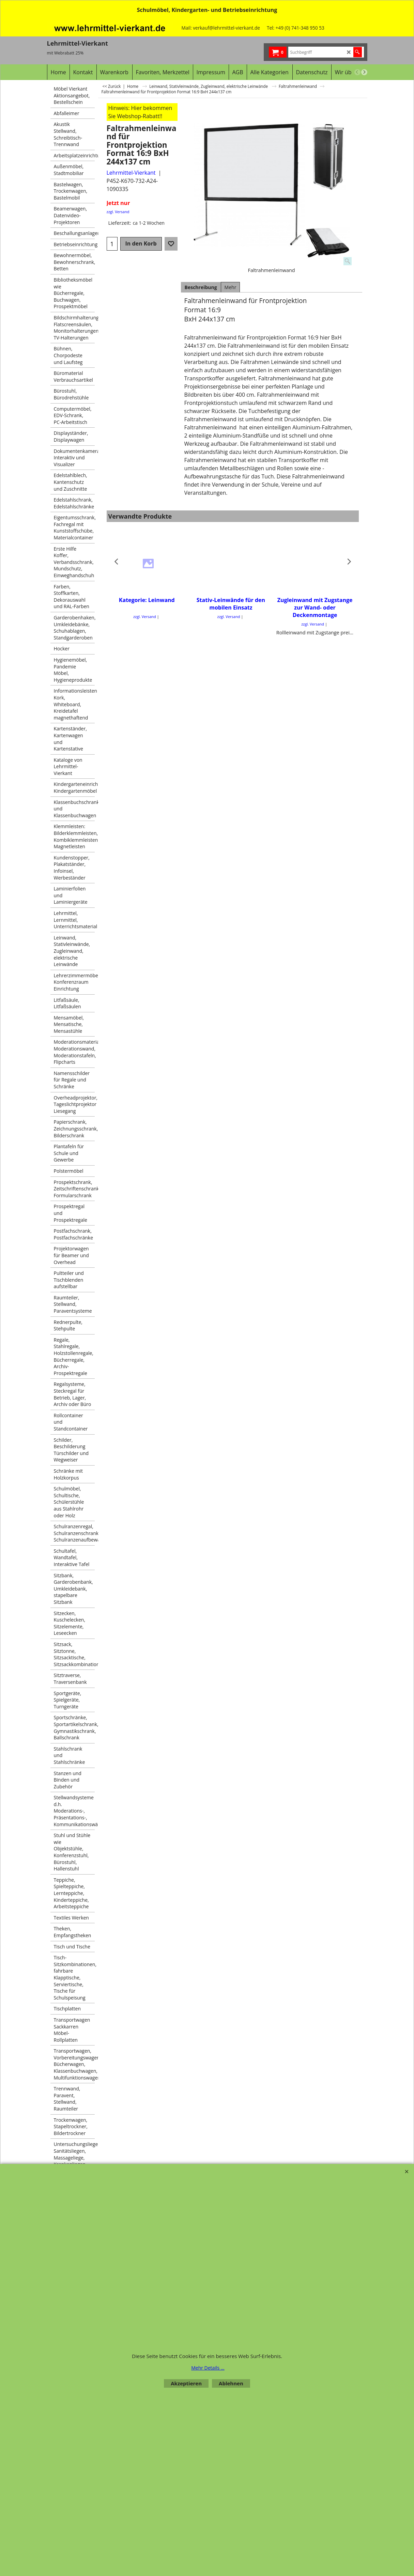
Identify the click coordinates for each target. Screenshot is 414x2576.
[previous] (357, 72)
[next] (364, 72)
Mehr (230, 287)
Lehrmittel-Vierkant (131, 172)
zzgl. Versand (118, 211)
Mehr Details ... (208, 2368)
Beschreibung (201, 287)
